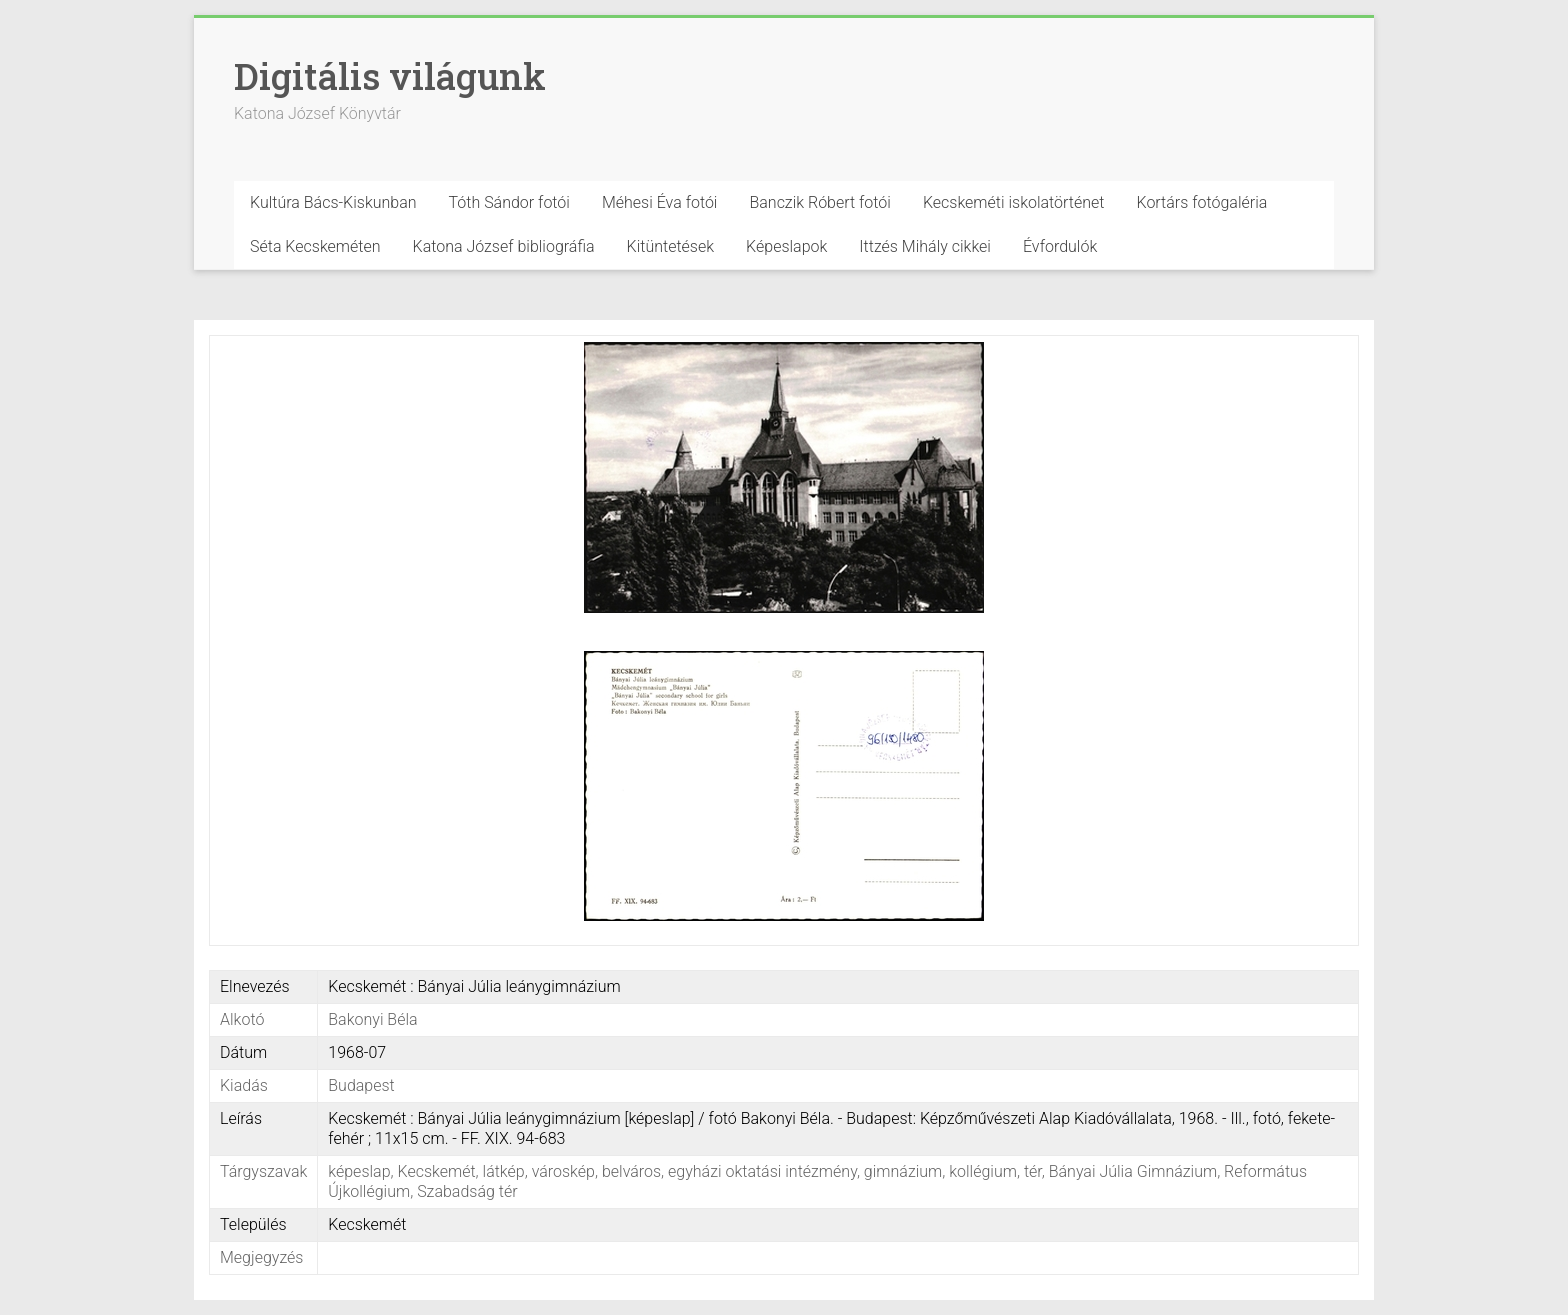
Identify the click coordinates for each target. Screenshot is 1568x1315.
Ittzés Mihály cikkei (925, 246)
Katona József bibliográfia (504, 246)
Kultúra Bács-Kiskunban (333, 202)
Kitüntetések (671, 246)
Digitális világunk (390, 76)
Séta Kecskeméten (315, 246)
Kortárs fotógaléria (1201, 202)
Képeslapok (786, 246)
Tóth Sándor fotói (509, 202)
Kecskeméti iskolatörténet (1014, 202)
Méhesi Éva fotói (660, 202)
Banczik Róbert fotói (819, 202)
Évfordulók (1060, 246)
